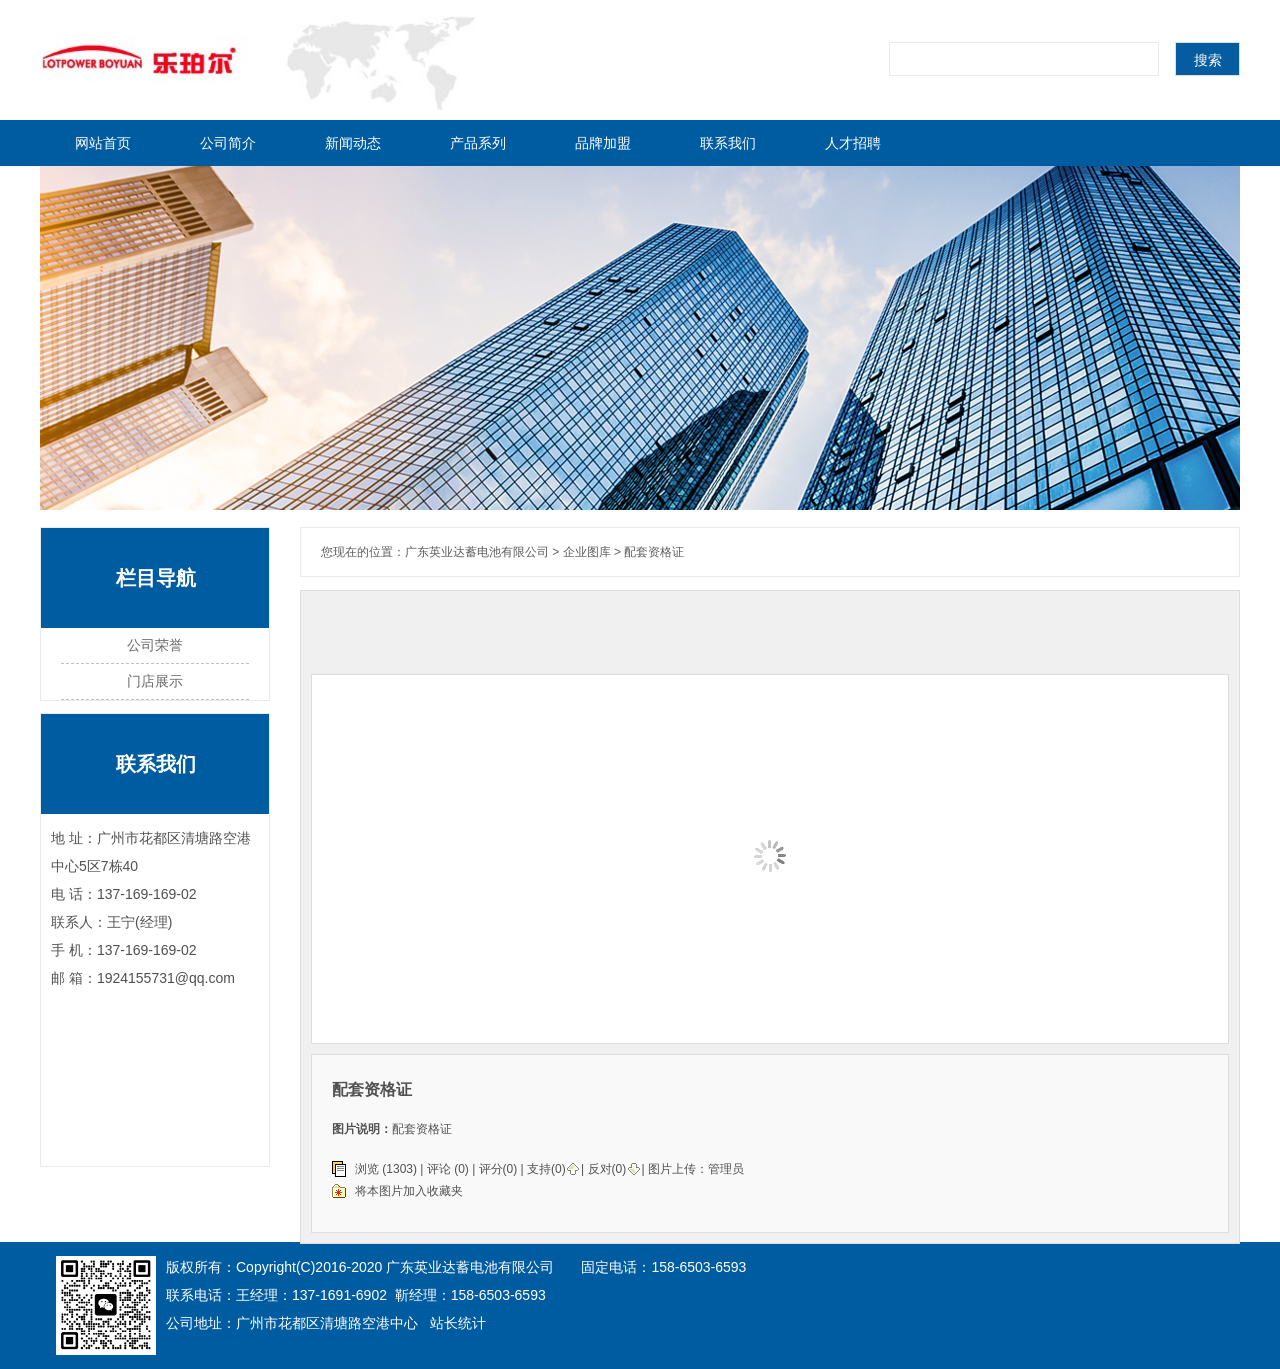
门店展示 (155, 681)
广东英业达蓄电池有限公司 (477, 552)
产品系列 (478, 143)
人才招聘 (853, 143)
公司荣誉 (155, 645)
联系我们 (728, 143)
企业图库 (587, 552)
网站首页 (103, 143)
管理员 (726, 1169)
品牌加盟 (603, 143)
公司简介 (228, 143)
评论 (439, 1169)
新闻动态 (353, 143)
